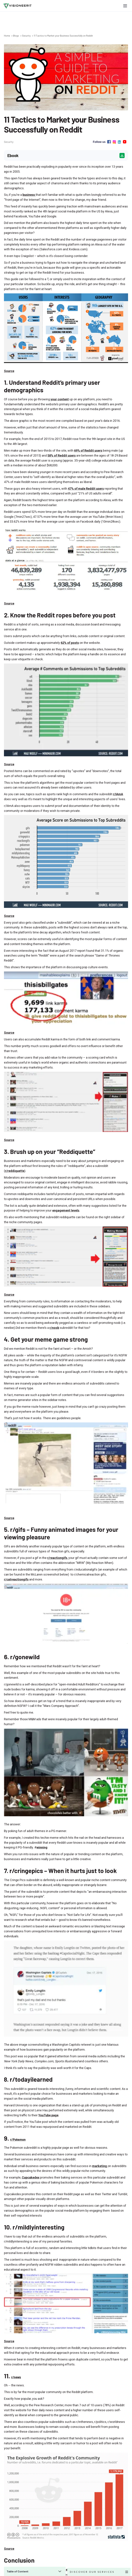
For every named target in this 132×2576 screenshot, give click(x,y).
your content (60, 399)
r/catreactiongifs (16, 1579)
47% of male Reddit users (86, 488)
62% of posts (70, 643)
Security (26, 35)
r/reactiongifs (57, 1558)
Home (7, 35)
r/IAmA (118, 794)
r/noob (54, 1327)
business (29, 194)
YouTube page (48, 2115)
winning (41, 1847)
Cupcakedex (30, 2177)
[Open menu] (125, 5)
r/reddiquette (14, 1171)
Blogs (16, 35)
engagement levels (65, 1210)
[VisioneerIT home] (17, 5)
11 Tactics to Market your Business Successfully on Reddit (63, 35)
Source (9, 371)
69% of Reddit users (88, 450)
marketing (100, 2166)
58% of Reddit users (61, 455)
